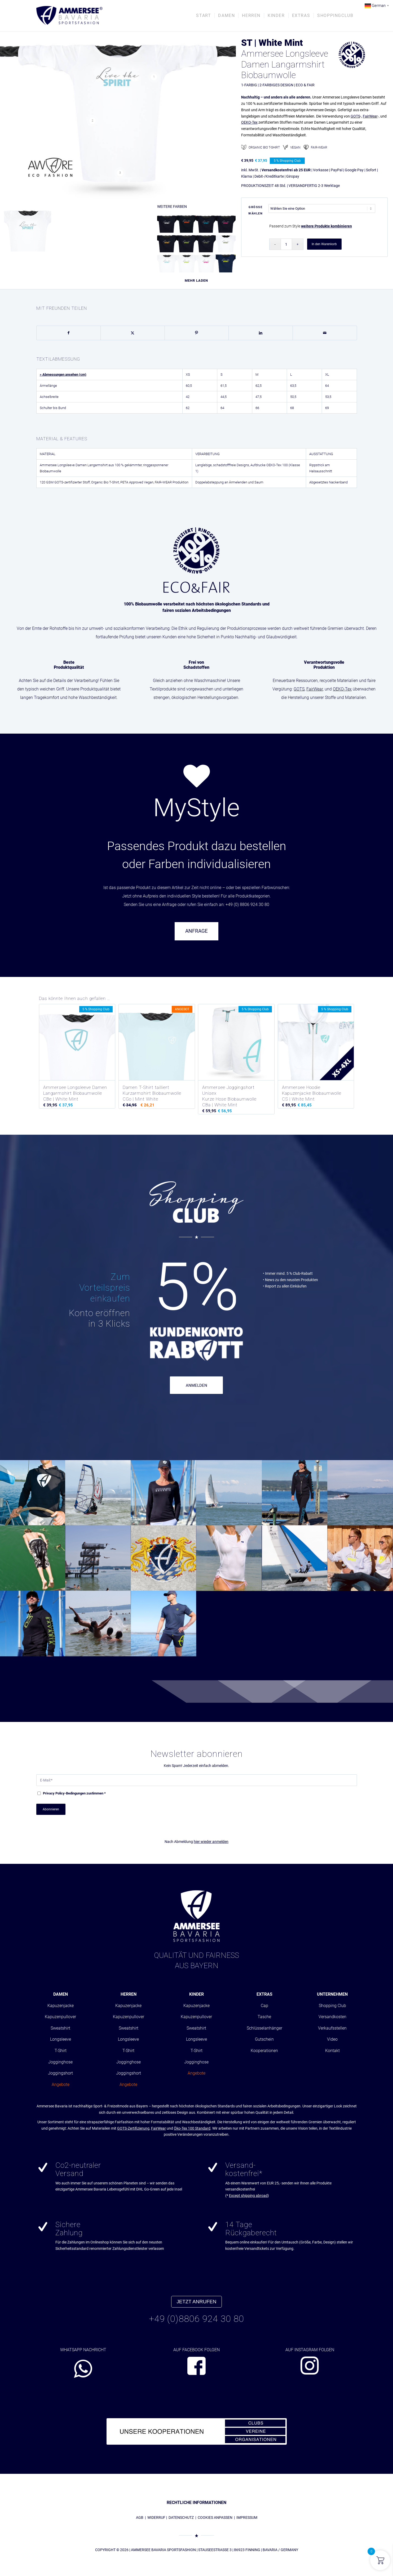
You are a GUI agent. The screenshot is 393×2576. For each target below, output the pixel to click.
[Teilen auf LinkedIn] (261, 333)
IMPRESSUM (246, 2517)
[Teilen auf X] (133, 333)
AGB (139, 2517)
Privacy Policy (54, 1793)
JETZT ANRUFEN (197, 2301)
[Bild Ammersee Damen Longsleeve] (29, 229)
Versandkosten (332, 2016)
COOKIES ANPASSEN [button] (215, 2517)
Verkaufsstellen (332, 2028)
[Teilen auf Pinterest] (197, 333)
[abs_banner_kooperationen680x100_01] (197, 2431)
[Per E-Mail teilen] (325, 333)
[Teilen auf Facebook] (69, 333)
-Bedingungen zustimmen (74, 1793)
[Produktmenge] (286, 244)
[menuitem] (203, 15)
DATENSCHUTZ (181, 2517)
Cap (264, 2005)
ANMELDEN (196, 1385)
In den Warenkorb (324, 244)
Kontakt (332, 2050)
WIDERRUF (156, 2517)
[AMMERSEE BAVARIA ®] (69, 15)
